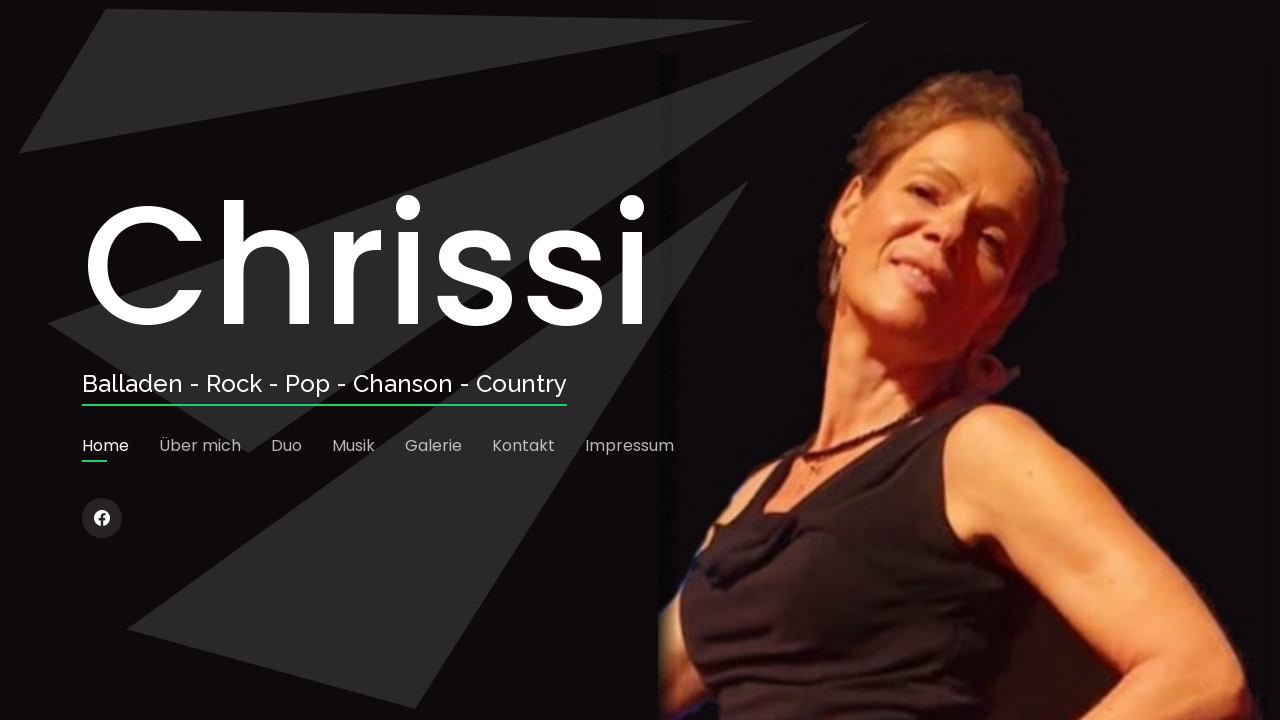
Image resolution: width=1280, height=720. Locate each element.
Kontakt (523, 445)
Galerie (433, 445)
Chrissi (368, 266)
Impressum (629, 445)
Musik (353, 445)
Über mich (200, 445)
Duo (286, 445)
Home (105, 445)
